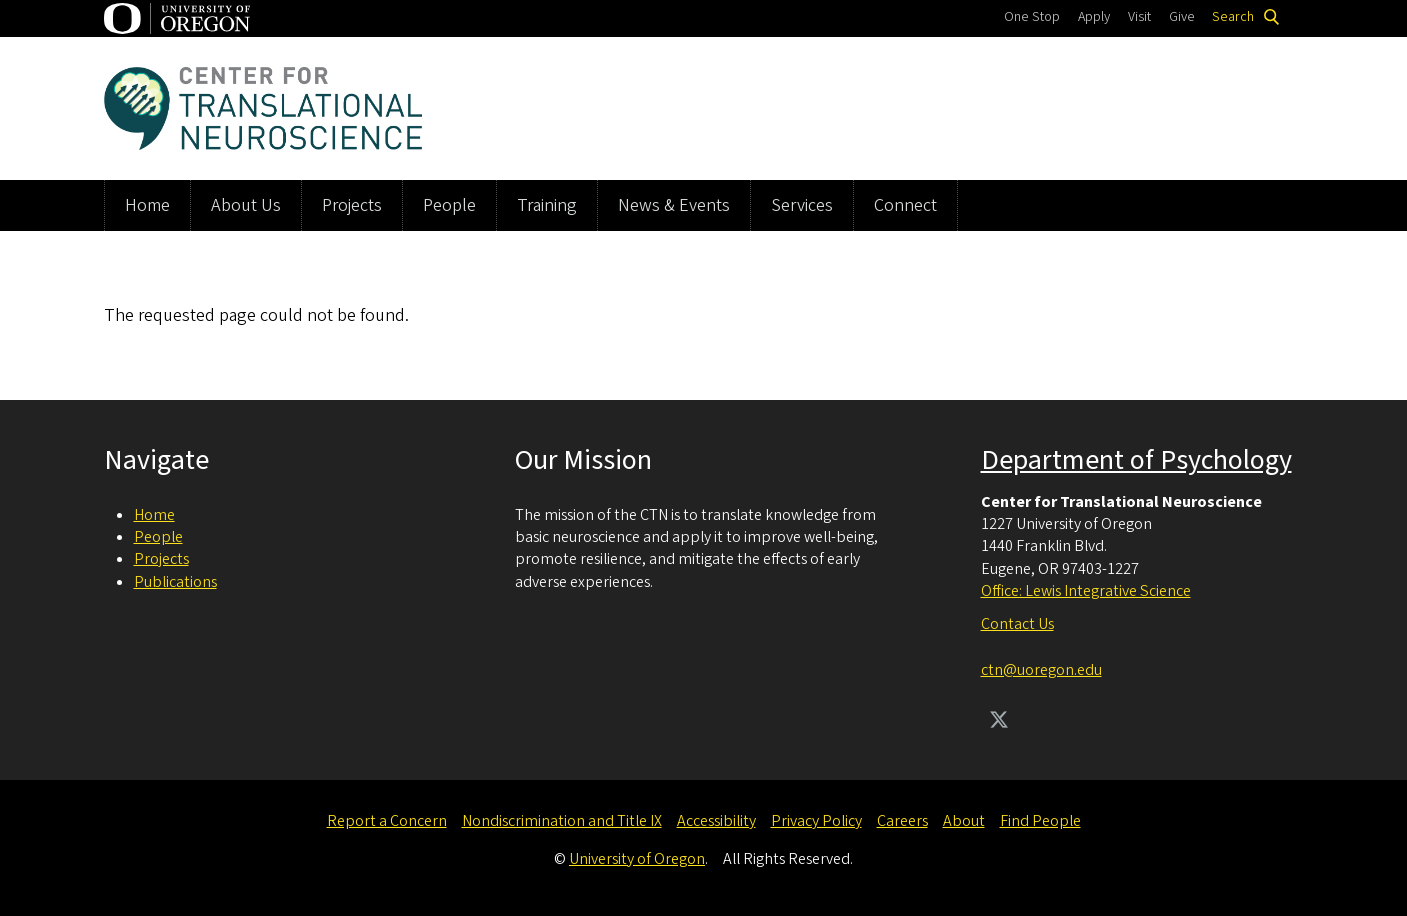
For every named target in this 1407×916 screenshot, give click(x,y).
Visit (1139, 17)
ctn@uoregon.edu (1041, 670)
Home (147, 205)
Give (1182, 17)
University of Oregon (637, 859)
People (449, 205)
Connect (905, 205)
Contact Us (1017, 624)
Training (547, 205)
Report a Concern (387, 821)
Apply (1094, 17)
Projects (352, 205)
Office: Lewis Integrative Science (1086, 591)
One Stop (1032, 17)
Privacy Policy (816, 821)
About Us (246, 205)
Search (1233, 17)
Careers (902, 821)
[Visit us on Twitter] (999, 722)
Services (802, 205)
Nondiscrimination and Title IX (562, 821)
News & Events (674, 205)
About (964, 821)
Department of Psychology (1136, 460)
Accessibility (716, 821)
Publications (175, 582)
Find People (1040, 821)
